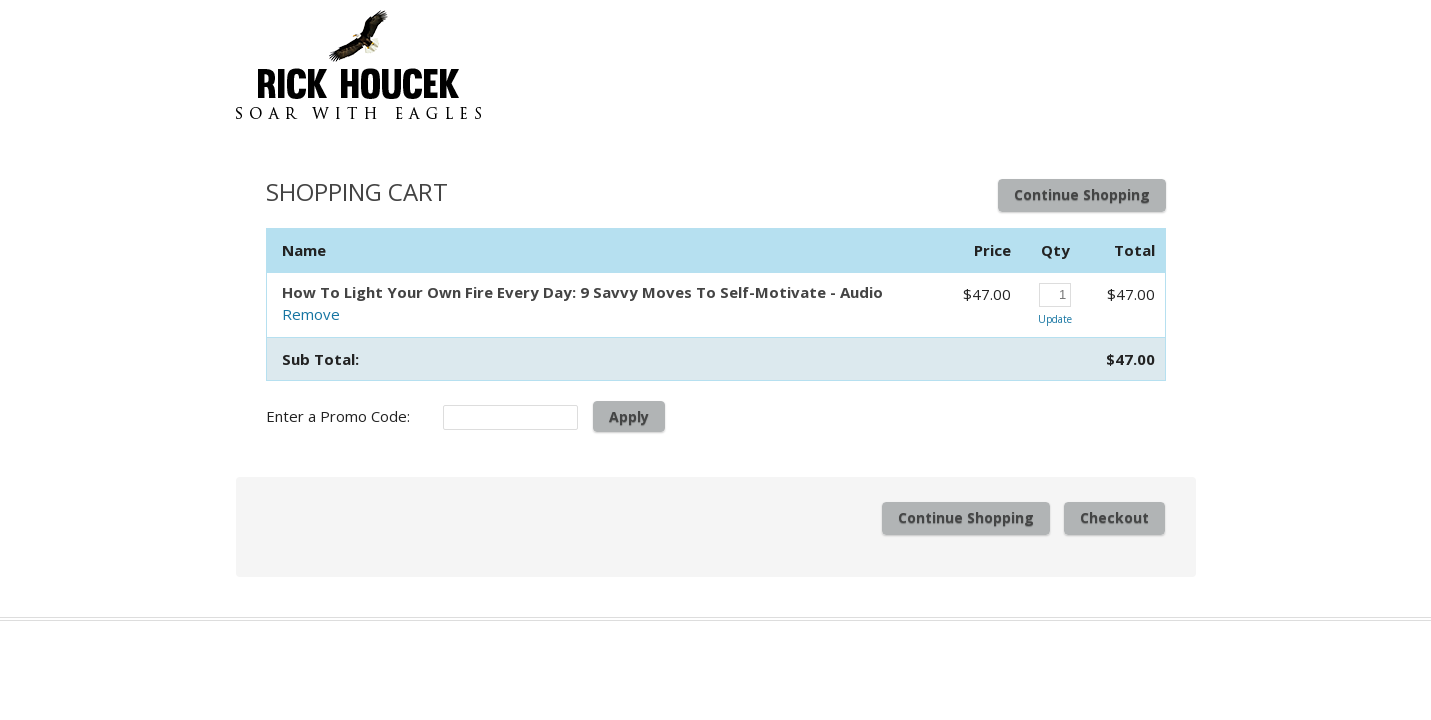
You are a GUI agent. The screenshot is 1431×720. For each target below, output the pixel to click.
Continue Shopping (1082, 194)
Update (1055, 319)
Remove (311, 314)
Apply (629, 416)
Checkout (1114, 517)
